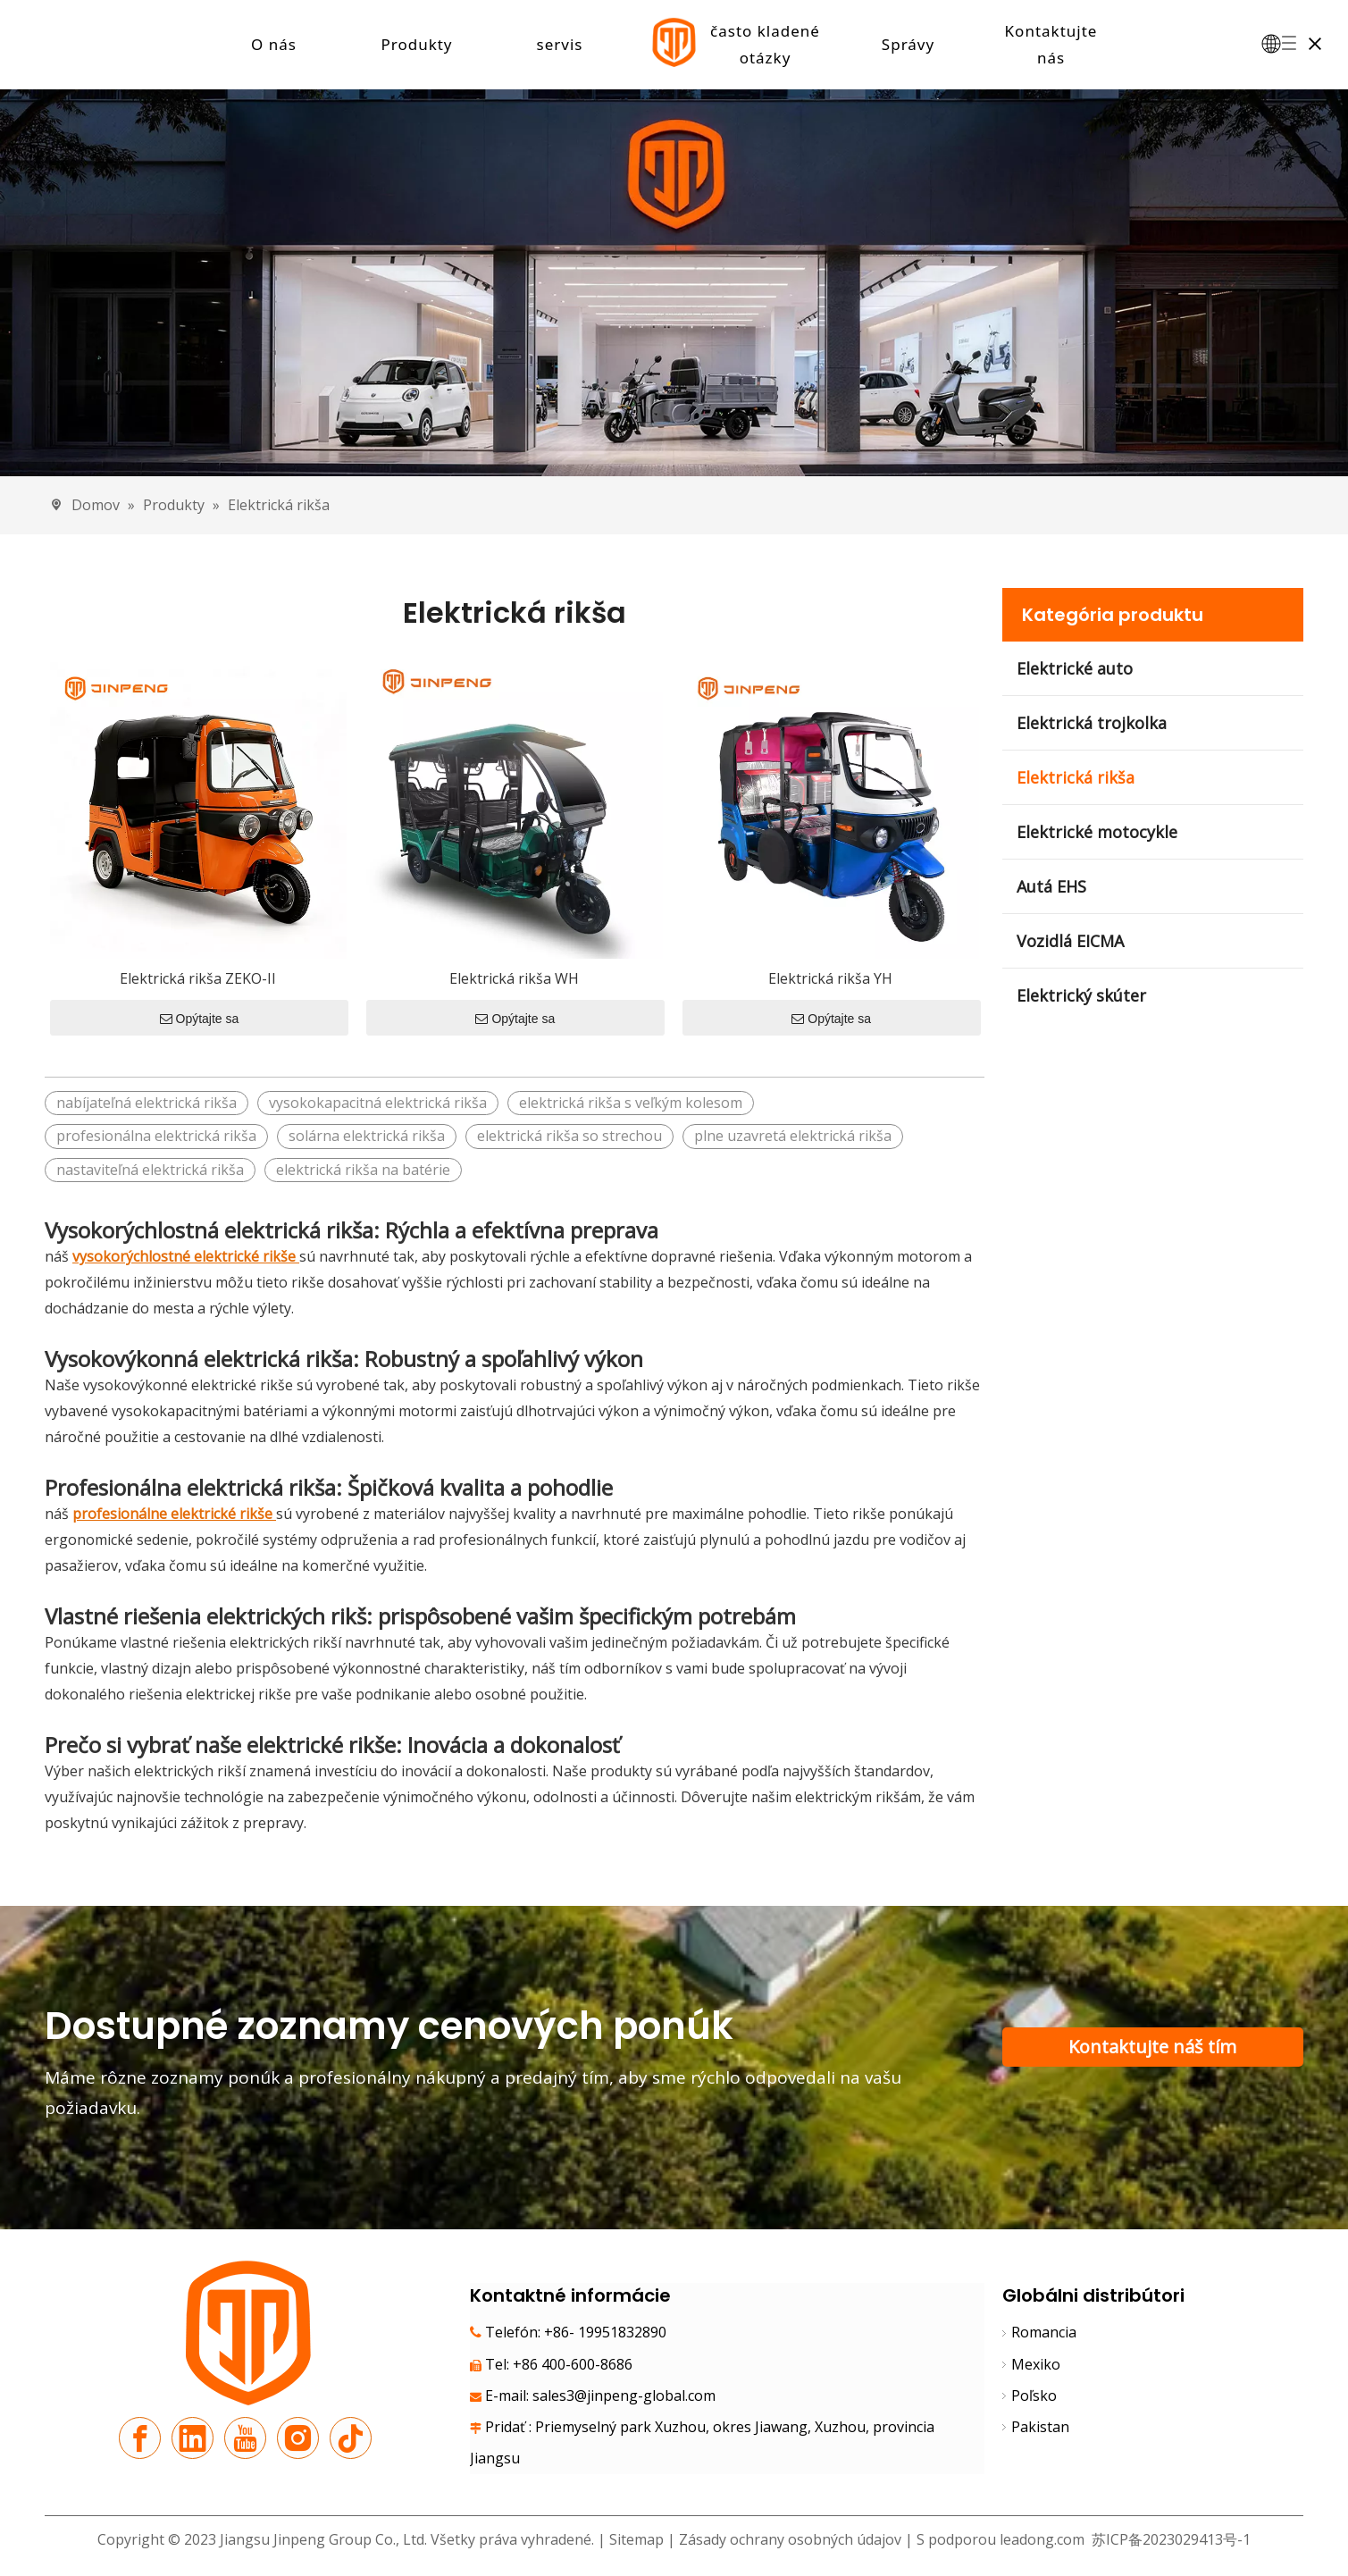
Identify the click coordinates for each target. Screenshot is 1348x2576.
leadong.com (1042, 2540)
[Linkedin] (193, 2439)
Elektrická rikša (1075, 778)
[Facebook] (140, 2439)
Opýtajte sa (199, 1018)
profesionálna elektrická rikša (156, 1136)
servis (560, 44)
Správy (908, 44)
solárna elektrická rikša (367, 1136)
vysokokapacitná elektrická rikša (378, 1102)
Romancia (1043, 2333)
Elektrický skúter (1081, 996)
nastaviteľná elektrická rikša (150, 1169)
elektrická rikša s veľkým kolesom (630, 1102)
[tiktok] (351, 2439)
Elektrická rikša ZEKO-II (198, 979)
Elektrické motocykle (1097, 832)
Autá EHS (1051, 887)
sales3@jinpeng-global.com (624, 2395)
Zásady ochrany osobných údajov (792, 2540)
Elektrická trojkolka (1092, 723)
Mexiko (1035, 2364)
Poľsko (1034, 2395)
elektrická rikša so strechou (569, 1136)
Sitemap (636, 2540)
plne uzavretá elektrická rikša (793, 1136)
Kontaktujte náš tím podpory (1152, 2051)
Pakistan (1040, 2428)
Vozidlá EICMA (1070, 941)
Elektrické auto (1075, 669)
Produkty (416, 44)
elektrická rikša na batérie (363, 1169)
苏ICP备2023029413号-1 (1169, 2540)
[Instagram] (298, 2439)
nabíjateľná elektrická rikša (146, 1102)
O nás (274, 44)
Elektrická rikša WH (514, 979)
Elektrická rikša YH (830, 979)
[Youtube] (245, 2439)
